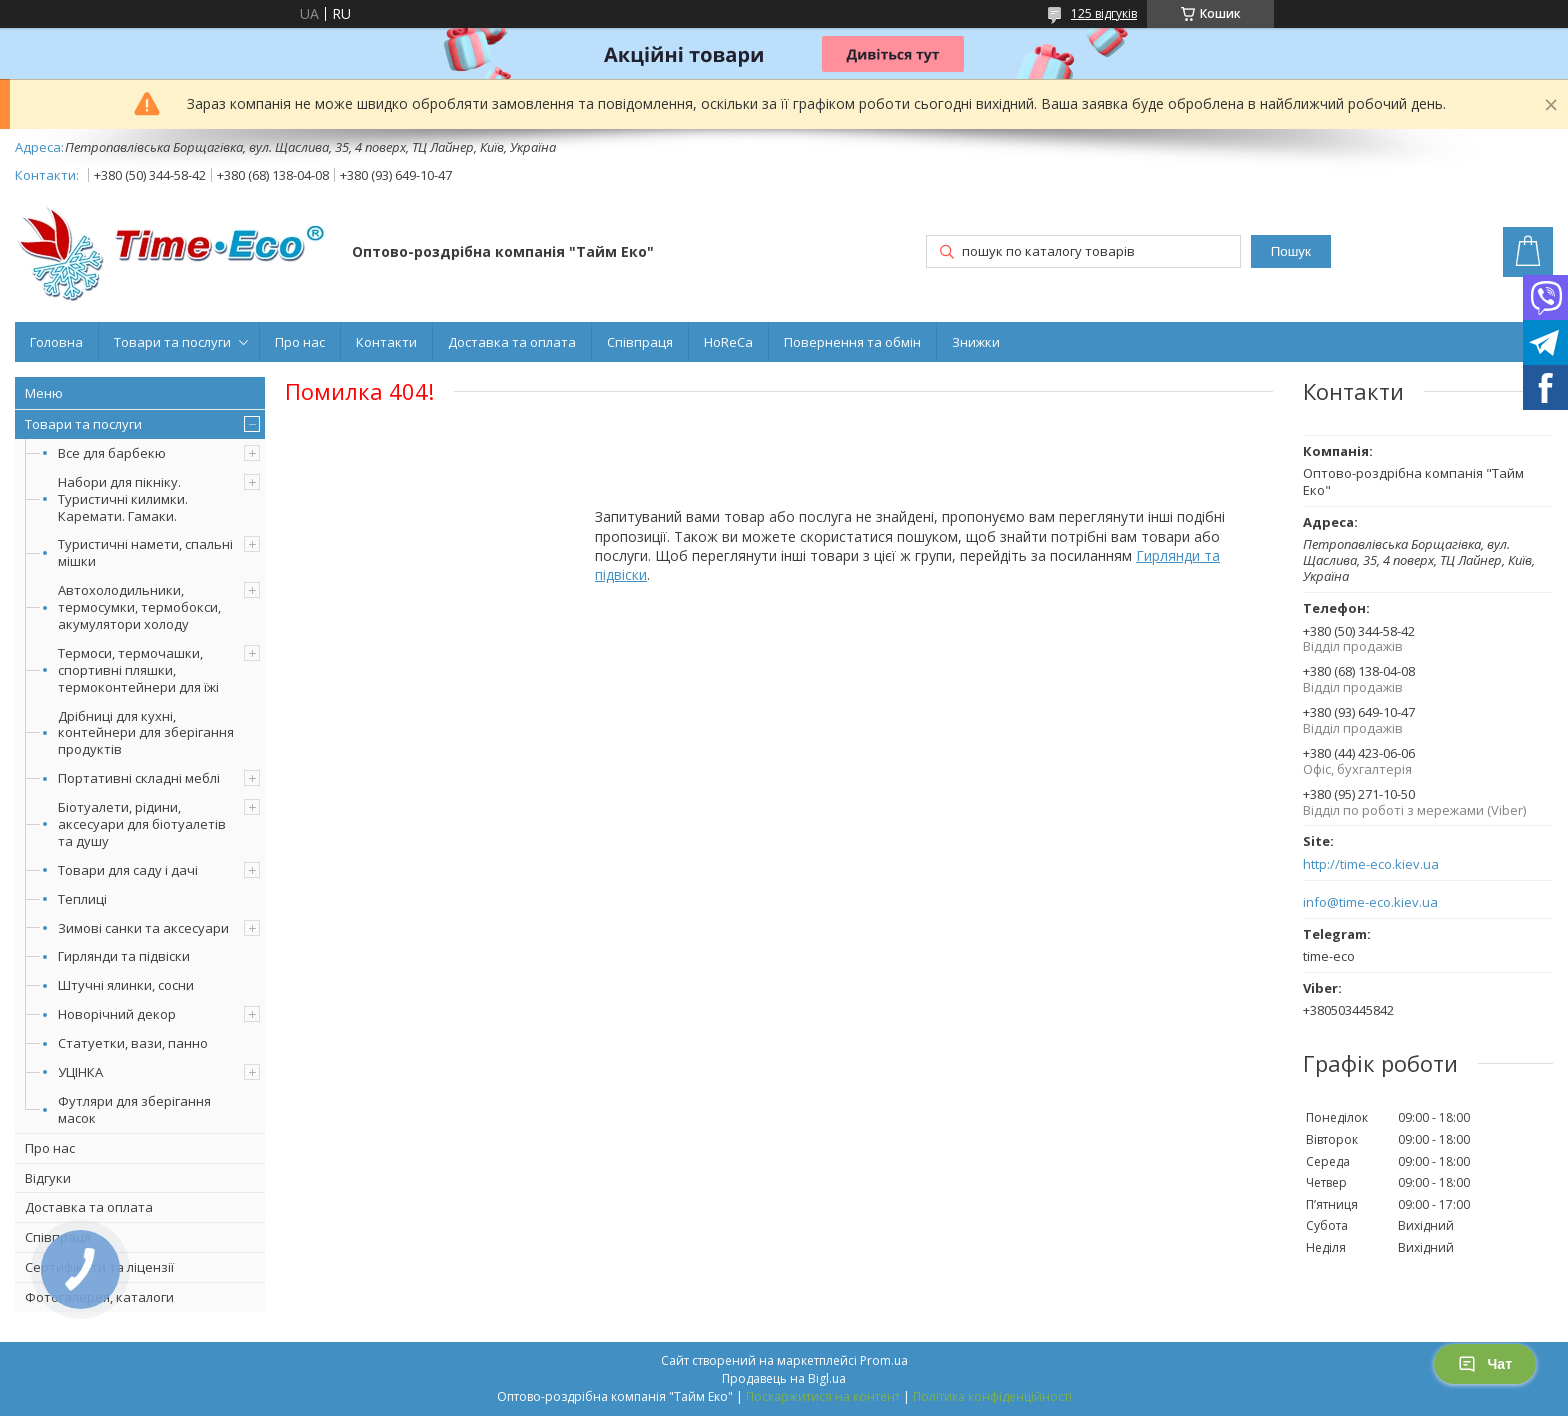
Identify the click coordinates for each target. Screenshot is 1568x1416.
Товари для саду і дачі (128, 870)
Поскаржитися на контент (823, 1396)
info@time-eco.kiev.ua (1370, 902)
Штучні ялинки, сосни (126, 985)
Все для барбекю (112, 453)
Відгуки (48, 1178)
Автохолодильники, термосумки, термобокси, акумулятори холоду (139, 607)
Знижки (976, 342)
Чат (1485, 1364)
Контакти (386, 342)
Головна (56, 342)
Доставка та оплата (512, 342)
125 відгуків (1104, 13)
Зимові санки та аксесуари (143, 928)
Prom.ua (884, 1360)
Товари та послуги (172, 342)
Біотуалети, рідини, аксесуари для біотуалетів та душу (142, 824)
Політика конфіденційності (992, 1396)
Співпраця (640, 342)
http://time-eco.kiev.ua (1371, 864)
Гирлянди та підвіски (124, 956)
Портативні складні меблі (139, 778)
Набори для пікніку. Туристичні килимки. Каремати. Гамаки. (123, 499)
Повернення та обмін (852, 342)
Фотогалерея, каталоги (99, 1297)
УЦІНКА (80, 1072)
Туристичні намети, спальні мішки (145, 552)
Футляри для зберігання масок (134, 1109)
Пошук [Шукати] (1291, 251)
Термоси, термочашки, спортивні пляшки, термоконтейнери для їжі (138, 670)
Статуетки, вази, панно (133, 1043)
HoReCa (728, 342)
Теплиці (82, 899)
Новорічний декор (117, 1014)
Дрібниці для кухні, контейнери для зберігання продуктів (146, 733)
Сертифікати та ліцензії (99, 1267)
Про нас (300, 342)
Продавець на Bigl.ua (784, 1378)
